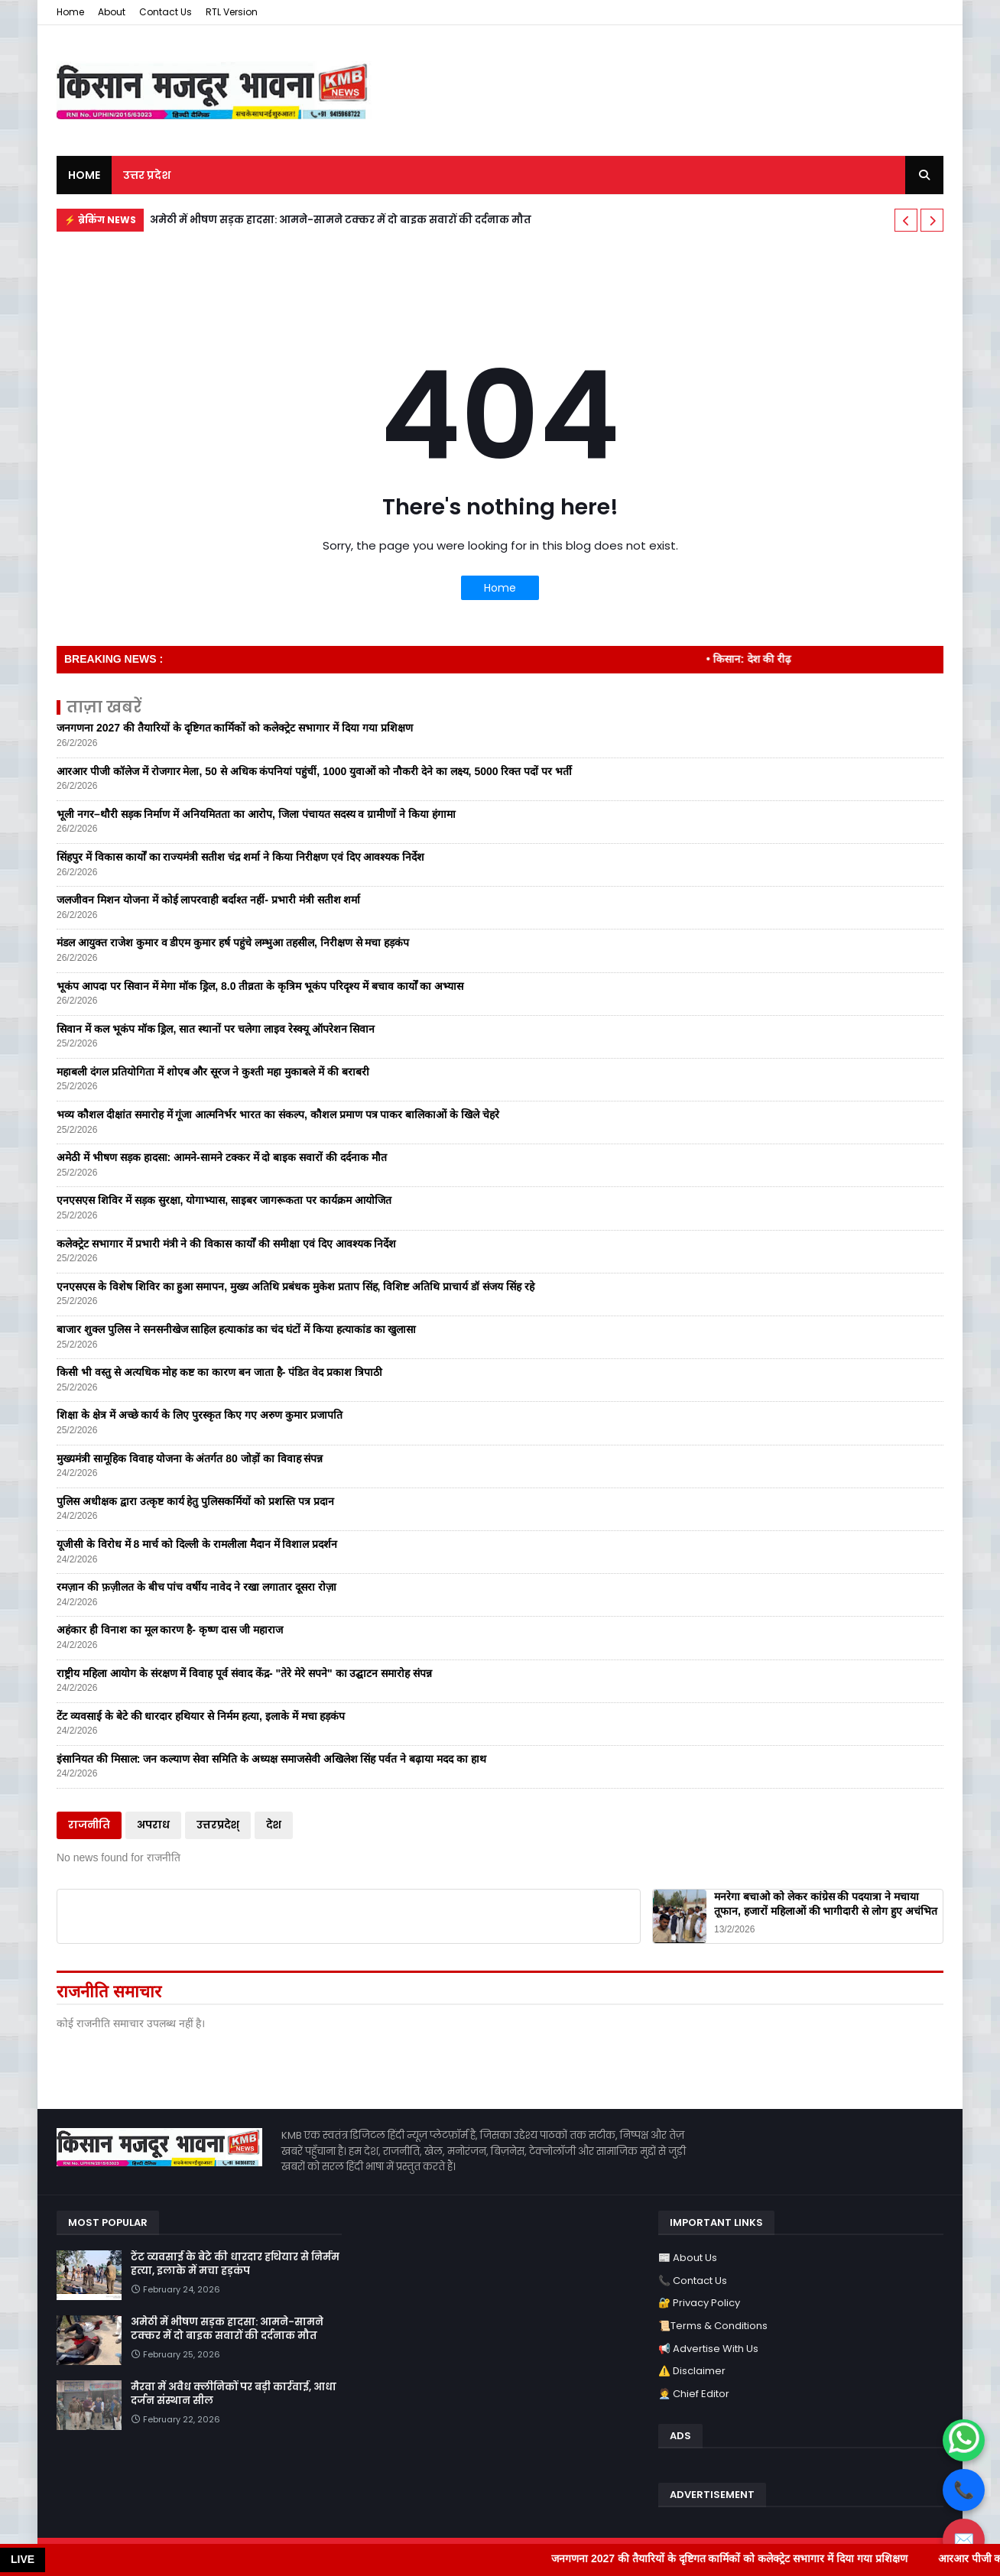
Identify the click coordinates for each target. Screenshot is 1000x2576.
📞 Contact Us (692, 2280)
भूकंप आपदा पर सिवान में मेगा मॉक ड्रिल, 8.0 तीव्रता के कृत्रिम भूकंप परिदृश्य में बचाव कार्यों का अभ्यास (260, 986)
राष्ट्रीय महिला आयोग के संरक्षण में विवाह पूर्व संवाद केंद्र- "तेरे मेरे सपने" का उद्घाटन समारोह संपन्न (244, 1673)
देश (273, 1825)
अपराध (153, 1825)
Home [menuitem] (84, 175)
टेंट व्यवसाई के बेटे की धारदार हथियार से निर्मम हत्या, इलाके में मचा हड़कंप (201, 1716)
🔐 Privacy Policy (699, 2302)
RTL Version (232, 11)
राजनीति (89, 1825)
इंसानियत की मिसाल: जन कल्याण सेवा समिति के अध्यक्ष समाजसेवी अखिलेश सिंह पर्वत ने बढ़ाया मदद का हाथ (271, 1759)
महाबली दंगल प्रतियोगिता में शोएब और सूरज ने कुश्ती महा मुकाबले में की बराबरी (213, 1072)
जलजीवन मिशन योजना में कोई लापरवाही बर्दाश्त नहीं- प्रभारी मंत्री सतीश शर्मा (208, 900)
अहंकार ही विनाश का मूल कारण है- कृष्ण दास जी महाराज (170, 1630)
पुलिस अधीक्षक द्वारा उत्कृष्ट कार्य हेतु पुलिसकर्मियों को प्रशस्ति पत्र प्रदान (195, 1501)
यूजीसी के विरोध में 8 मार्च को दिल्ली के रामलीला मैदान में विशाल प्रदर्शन (197, 1544)
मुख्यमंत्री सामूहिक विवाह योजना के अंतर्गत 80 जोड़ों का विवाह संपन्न (190, 1458)
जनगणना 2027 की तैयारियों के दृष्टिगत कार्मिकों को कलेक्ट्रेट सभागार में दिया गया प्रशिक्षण (235, 728)
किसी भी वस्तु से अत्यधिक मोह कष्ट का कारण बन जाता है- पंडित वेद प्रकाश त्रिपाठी (219, 1372)
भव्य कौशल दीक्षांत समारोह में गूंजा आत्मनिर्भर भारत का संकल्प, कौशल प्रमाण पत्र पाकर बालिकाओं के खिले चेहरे (278, 1114)
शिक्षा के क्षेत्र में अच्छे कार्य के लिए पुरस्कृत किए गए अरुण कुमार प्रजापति (200, 1415)
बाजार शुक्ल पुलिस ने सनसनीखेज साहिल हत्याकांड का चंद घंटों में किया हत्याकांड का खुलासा (236, 1329)
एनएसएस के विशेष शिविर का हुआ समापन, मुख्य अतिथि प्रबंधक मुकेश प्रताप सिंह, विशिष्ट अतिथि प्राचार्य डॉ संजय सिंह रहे (295, 1286)
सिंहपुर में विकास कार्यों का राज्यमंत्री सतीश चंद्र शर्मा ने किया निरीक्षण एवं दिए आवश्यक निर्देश (240, 857)
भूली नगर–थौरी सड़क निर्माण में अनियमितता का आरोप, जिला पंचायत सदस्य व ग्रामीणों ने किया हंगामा (256, 814)
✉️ (963, 2540)
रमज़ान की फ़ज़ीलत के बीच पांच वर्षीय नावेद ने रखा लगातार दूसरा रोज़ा (196, 1587)
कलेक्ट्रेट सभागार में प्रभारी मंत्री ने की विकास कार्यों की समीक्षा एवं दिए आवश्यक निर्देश (226, 1244)
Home (70, 11)
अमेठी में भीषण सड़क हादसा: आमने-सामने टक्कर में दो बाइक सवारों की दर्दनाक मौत (340, 220)
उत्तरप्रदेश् (217, 1825)
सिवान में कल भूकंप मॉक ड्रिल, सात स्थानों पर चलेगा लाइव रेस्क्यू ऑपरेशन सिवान (216, 1029)
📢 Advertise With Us (708, 2348)
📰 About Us (687, 2257)
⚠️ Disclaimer (692, 2370)
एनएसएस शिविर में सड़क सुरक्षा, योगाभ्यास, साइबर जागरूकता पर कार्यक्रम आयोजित (224, 1200)
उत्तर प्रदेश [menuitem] (146, 175)
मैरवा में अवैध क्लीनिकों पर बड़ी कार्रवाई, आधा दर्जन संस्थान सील (233, 2394)
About (111, 11)
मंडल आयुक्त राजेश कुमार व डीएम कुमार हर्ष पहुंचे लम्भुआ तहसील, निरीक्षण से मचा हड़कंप (233, 942)
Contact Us (165, 11)
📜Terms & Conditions (713, 2325)
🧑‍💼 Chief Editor (693, 2393)
